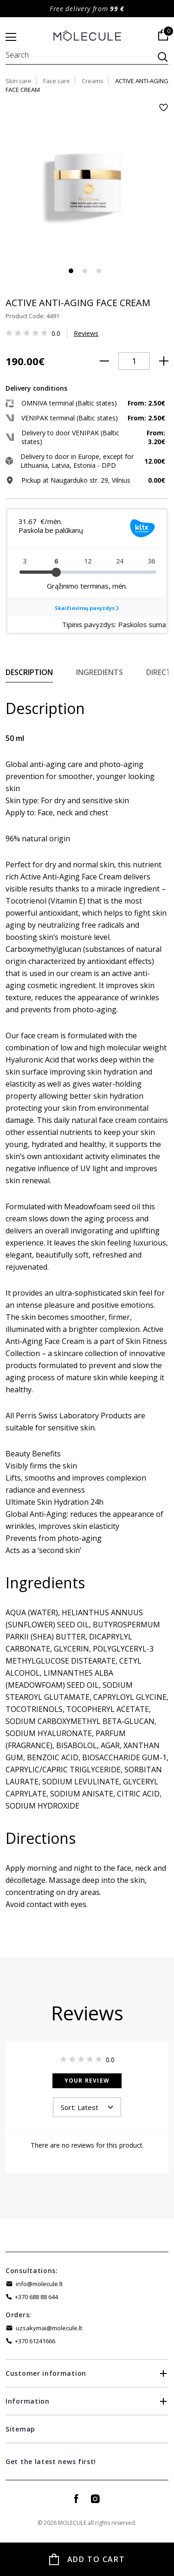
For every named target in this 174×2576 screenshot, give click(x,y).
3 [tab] (99, 271)
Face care (56, 81)
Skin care (19, 81)
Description (29, 672)
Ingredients (99, 672)
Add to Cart (96, 2559)
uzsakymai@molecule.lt (49, 2328)
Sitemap (20, 2429)
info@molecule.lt (39, 2284)
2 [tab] (85, 271)
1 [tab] (71, 271)
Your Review (87, 2080)
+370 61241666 (35, 2341)
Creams (92, 81)
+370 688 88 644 (36, 2297)
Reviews (86, 333)
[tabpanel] (87, 184)
